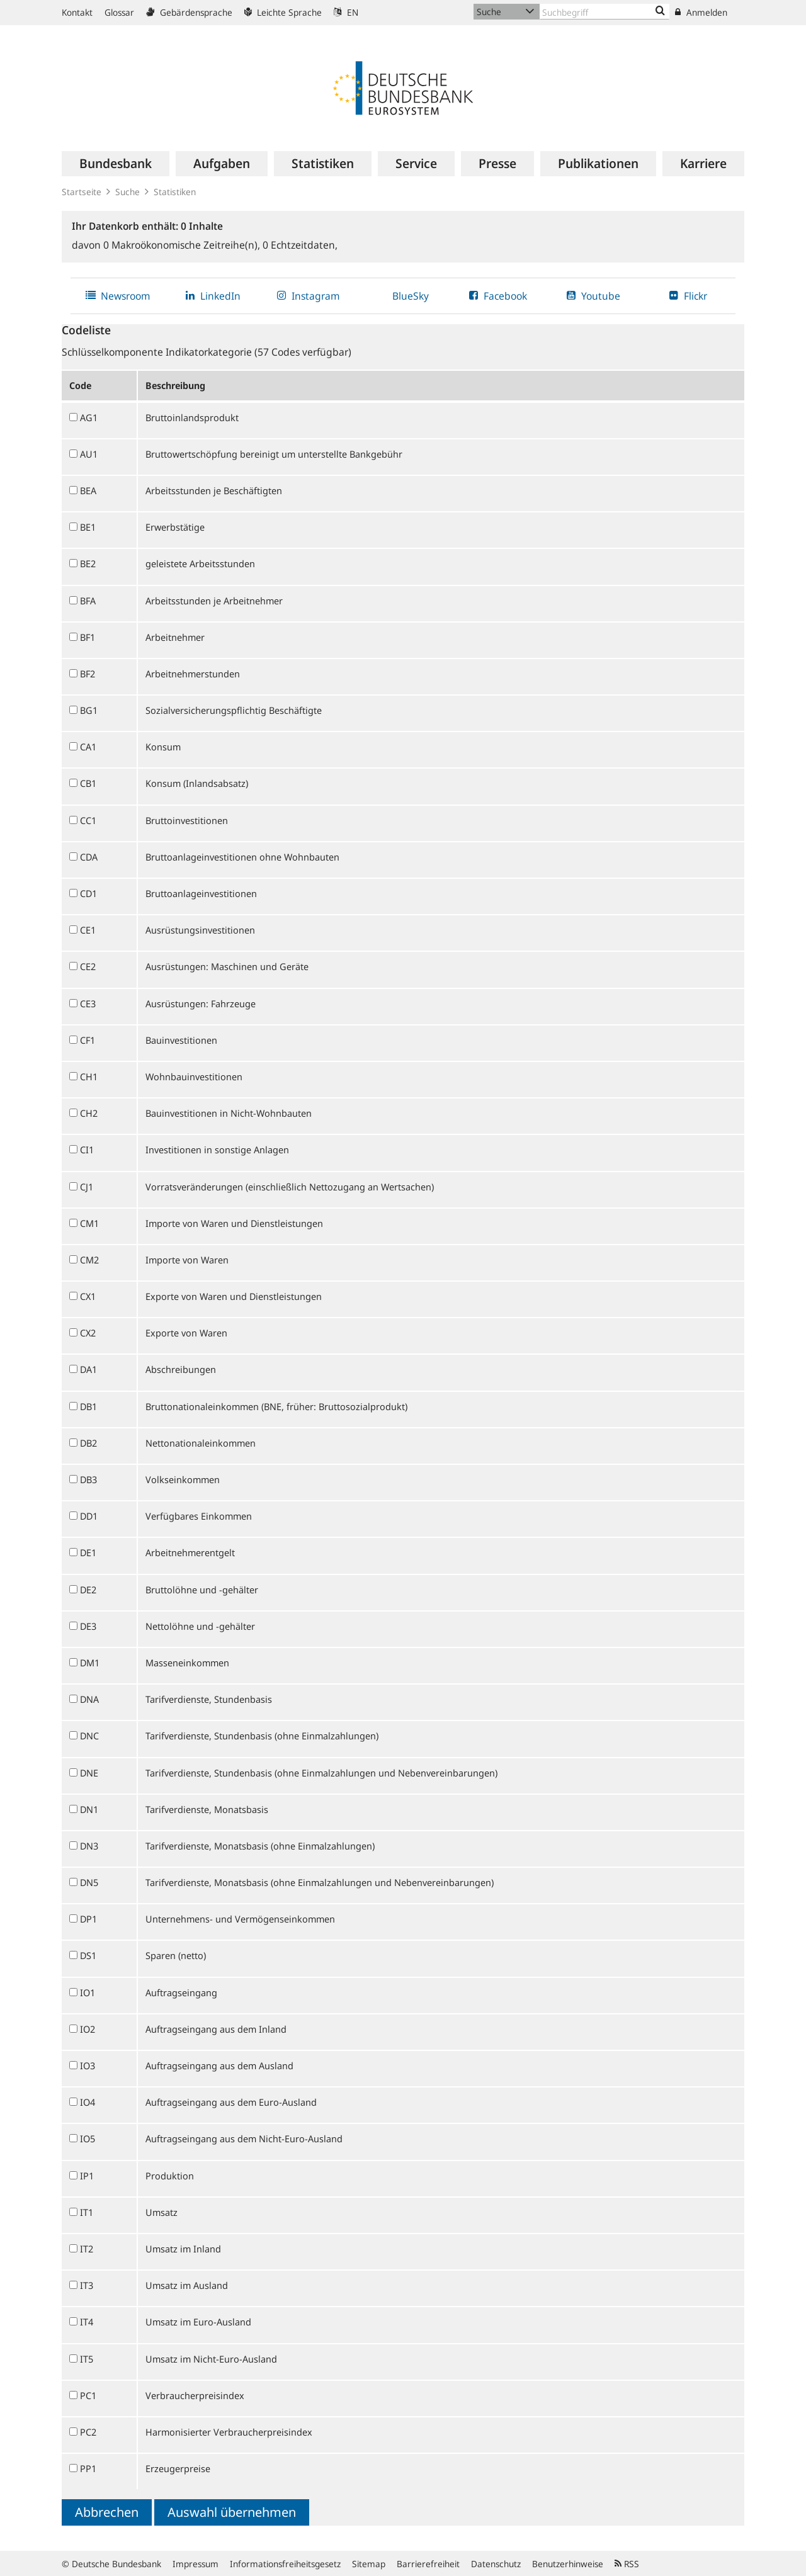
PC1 (88, 2395)
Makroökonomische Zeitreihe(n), (183, 245)
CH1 (89, 1076)
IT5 (86, 2359)
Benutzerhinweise (567, 2564)
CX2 (88, 1332)
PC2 (88, 2432)
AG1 (89, 417)
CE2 (88, 966)
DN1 (89, 1809)
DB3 (88, 1479)
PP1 (88, 2468)
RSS (627, 2564)
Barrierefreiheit (428, 2564)
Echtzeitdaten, (300, 245)
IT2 (86, 2248)
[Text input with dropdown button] (604, 12)
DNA (89, 1699)
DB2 (88, 1443)
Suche (127, 192)
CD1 (88, 893)
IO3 (87, 2065)
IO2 (87, 2029)
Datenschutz (496, 2564)
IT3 (86, 2285)
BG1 (89, 710)
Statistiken (175, 192)
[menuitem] (115, 163)
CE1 (88, 930)
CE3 (88, 1003)
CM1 (89, 1223)
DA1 (88, 1369)
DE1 (88, 1552)
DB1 (88, 1406)
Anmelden (701, 12)
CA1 (88, 746)
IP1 (87, 2175)
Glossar (119, 12)
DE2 (88, 1589)
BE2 (88, 563)
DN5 (89, 1882)
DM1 (89, 1662)
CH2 (89, 1113)
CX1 (88, 1296)
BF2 (87, 673)
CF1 (87, 1040)
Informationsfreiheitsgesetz (285, 2564)
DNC (89, 1735)
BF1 (87, 637)
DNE (89, 1772)
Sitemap (368, 2564)
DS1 (88, 1955)
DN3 (89, 1845)
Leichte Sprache (283, 12)
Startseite (81, 192)
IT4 (86, 2321)
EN (346, 12)
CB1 (88, 783)
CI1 (87, 1149)
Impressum (196, 2564)
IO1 (87, 1992)
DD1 (89, 1516)
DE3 (88, 1626)
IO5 (87, 2138)
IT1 (86, 2212)
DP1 (88, 1918)
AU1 (89, 454)
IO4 (87, 2102)
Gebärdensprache (189, 12)
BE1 (88, 527)
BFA (88, 600)
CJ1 (86, 1186)
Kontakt (77, 12)
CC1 (88, 820)
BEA (88, 490)
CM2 (89, 1259)
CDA (89, 856)
